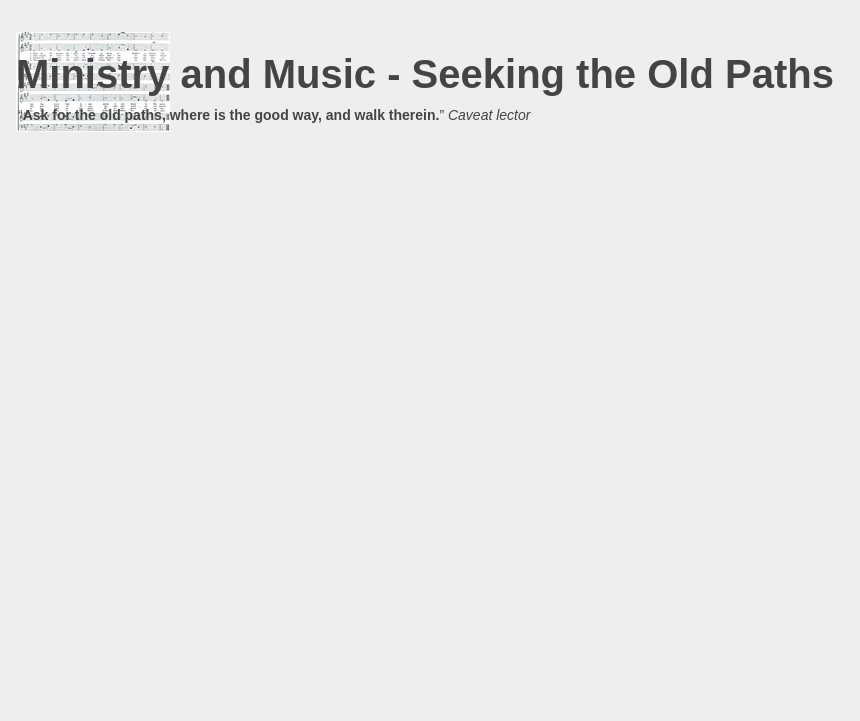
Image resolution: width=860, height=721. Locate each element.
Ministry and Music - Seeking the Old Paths (425, 74)
